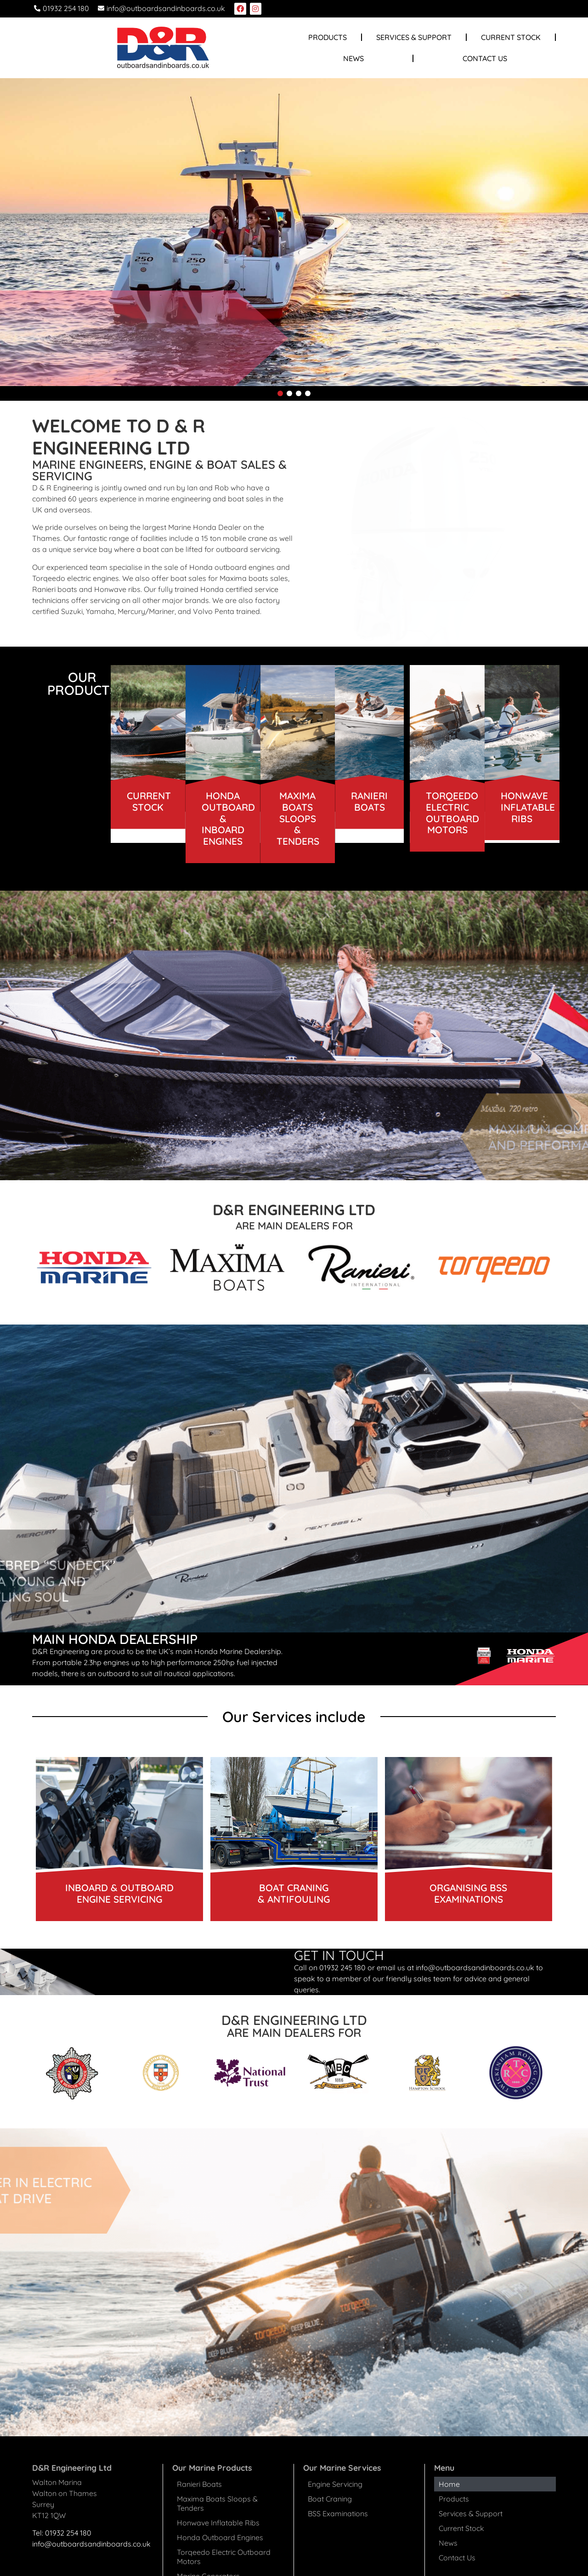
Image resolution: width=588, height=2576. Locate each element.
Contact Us (485, 58)
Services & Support (414, 37)
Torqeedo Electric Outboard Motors (224, 2557)
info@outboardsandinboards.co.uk (91, 2543)
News (353, 58)
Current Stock (511, 37)
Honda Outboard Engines (220, 2537)
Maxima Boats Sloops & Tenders (217, 2503)
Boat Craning (330, 2498)
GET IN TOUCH (339, 1955)
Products (327, 37)
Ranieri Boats (199, 2484)
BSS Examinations (338, 2513)
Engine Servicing (335, 2484)
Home (449, 2484)
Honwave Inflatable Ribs (218, 2522)
